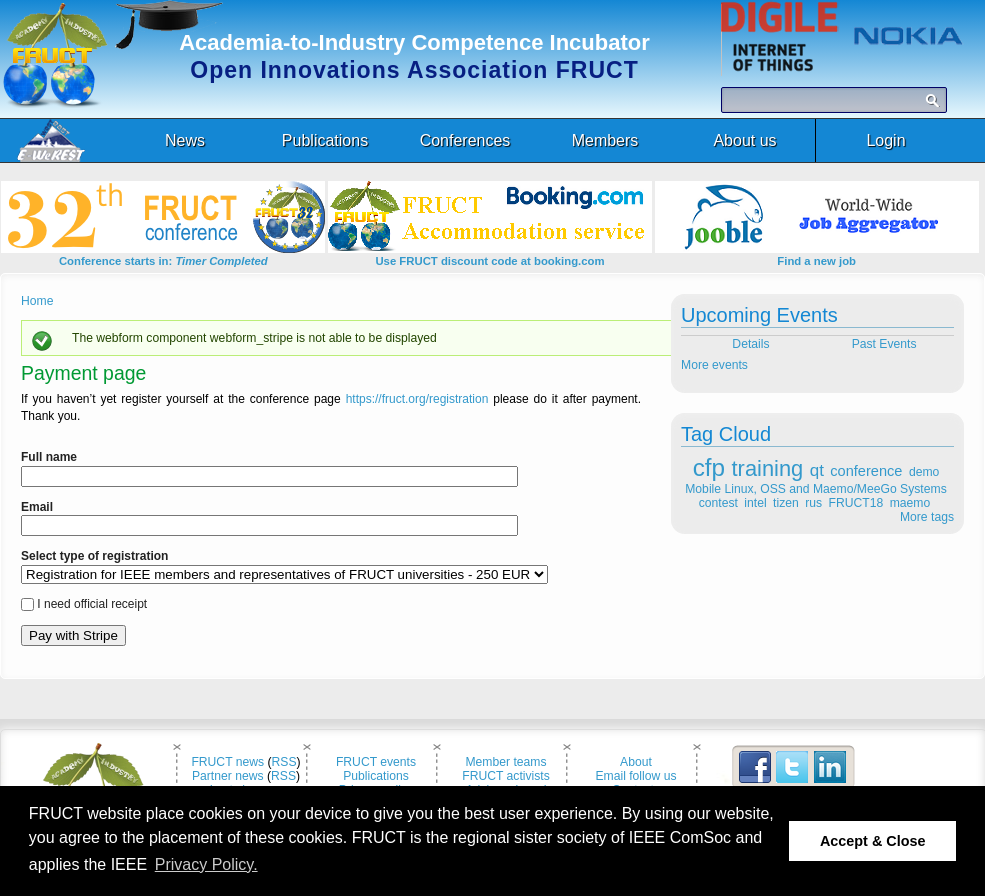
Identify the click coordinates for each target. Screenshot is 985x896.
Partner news (228, 776)
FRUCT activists (506, 776)
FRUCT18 (856, 503)
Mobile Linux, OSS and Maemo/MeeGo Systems (815, 489)
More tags (927, 517)
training (768, 468)
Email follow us (635, 776)
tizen (786, 503)
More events (714, 365)
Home (37, 301)
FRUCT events (376, 762)
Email (37, 507)
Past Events (886, 344)
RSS (284, 762)
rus (813, 503)
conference (866, 471)
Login (885, 140)
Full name (49, 457)
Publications (376, 776)
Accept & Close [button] (873, 841)
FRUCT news (227, 762)
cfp (709, 467)
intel (755, 503)
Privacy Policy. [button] (206, 864)
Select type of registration (94, 556)
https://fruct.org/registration (417, 399)
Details (749, 344)
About (636, 762)
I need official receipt (92, 604)
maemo (910, 503)
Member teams (505, 762)
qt (817, 470)
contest (718, 503)
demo (924, 472)
